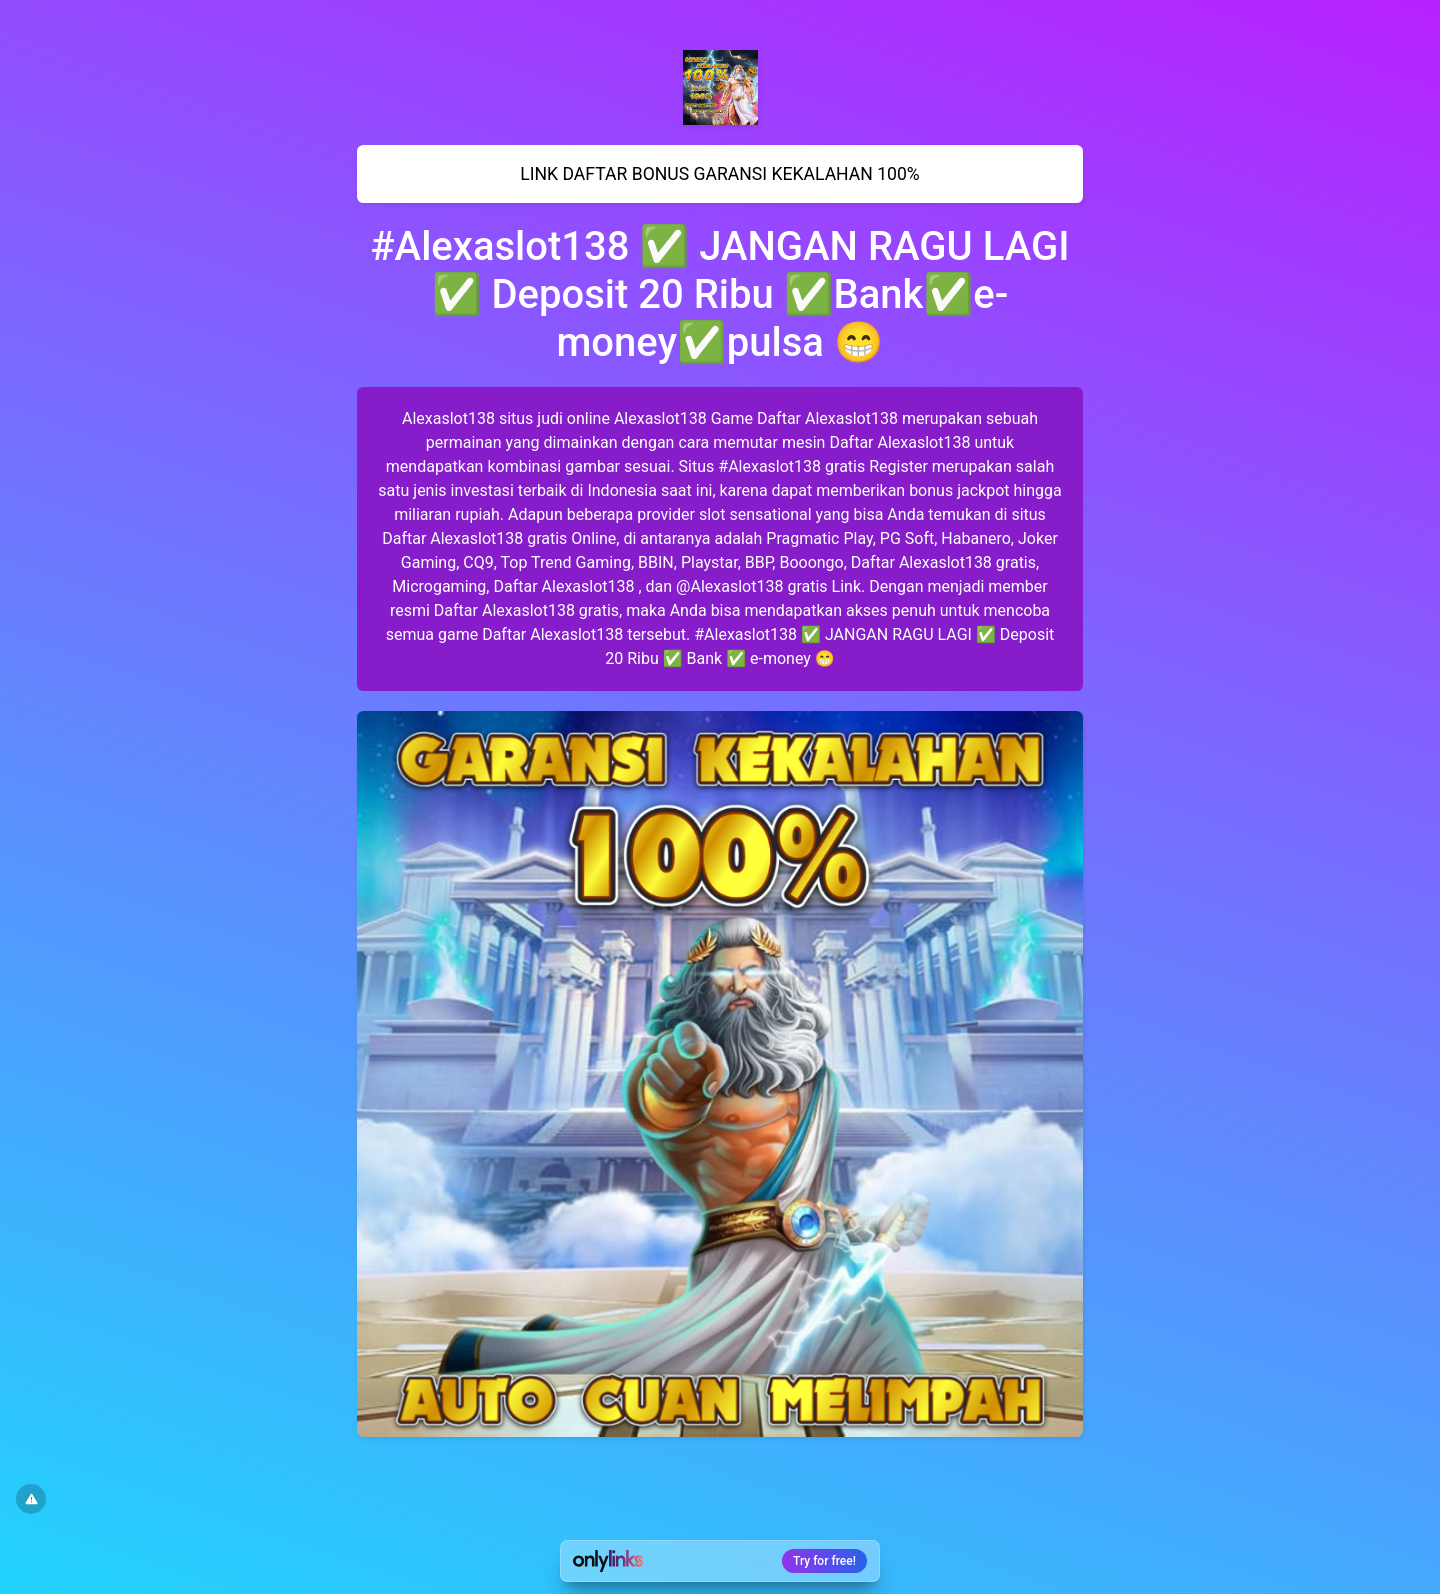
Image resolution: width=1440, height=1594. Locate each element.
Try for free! (824, 1561)
